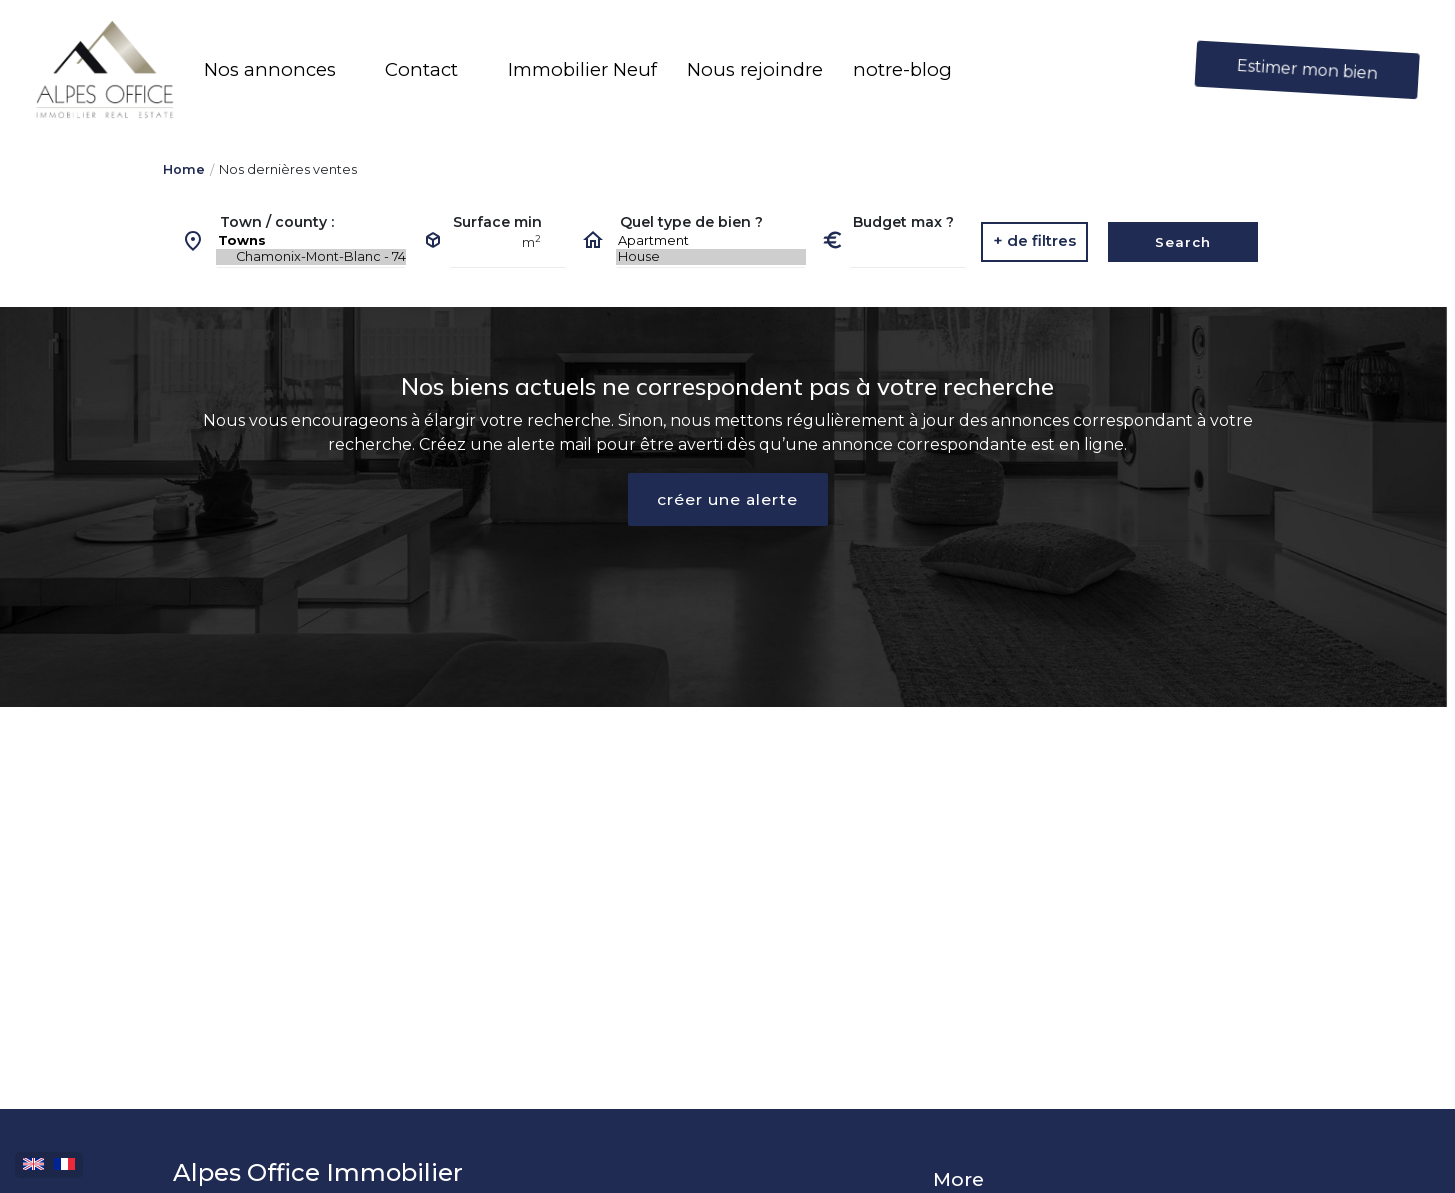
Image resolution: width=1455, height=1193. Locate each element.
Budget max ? (903, 222)
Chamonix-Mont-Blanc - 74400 (311, 257)
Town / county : (277, 222)
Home (184, 169)
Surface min (497, 222)
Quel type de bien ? (691, 222)
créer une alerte (728, 499)
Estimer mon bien (1308, 69)
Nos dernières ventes (288, 169)
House (711, 257)
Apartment (711, 241)
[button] (280, 70)
